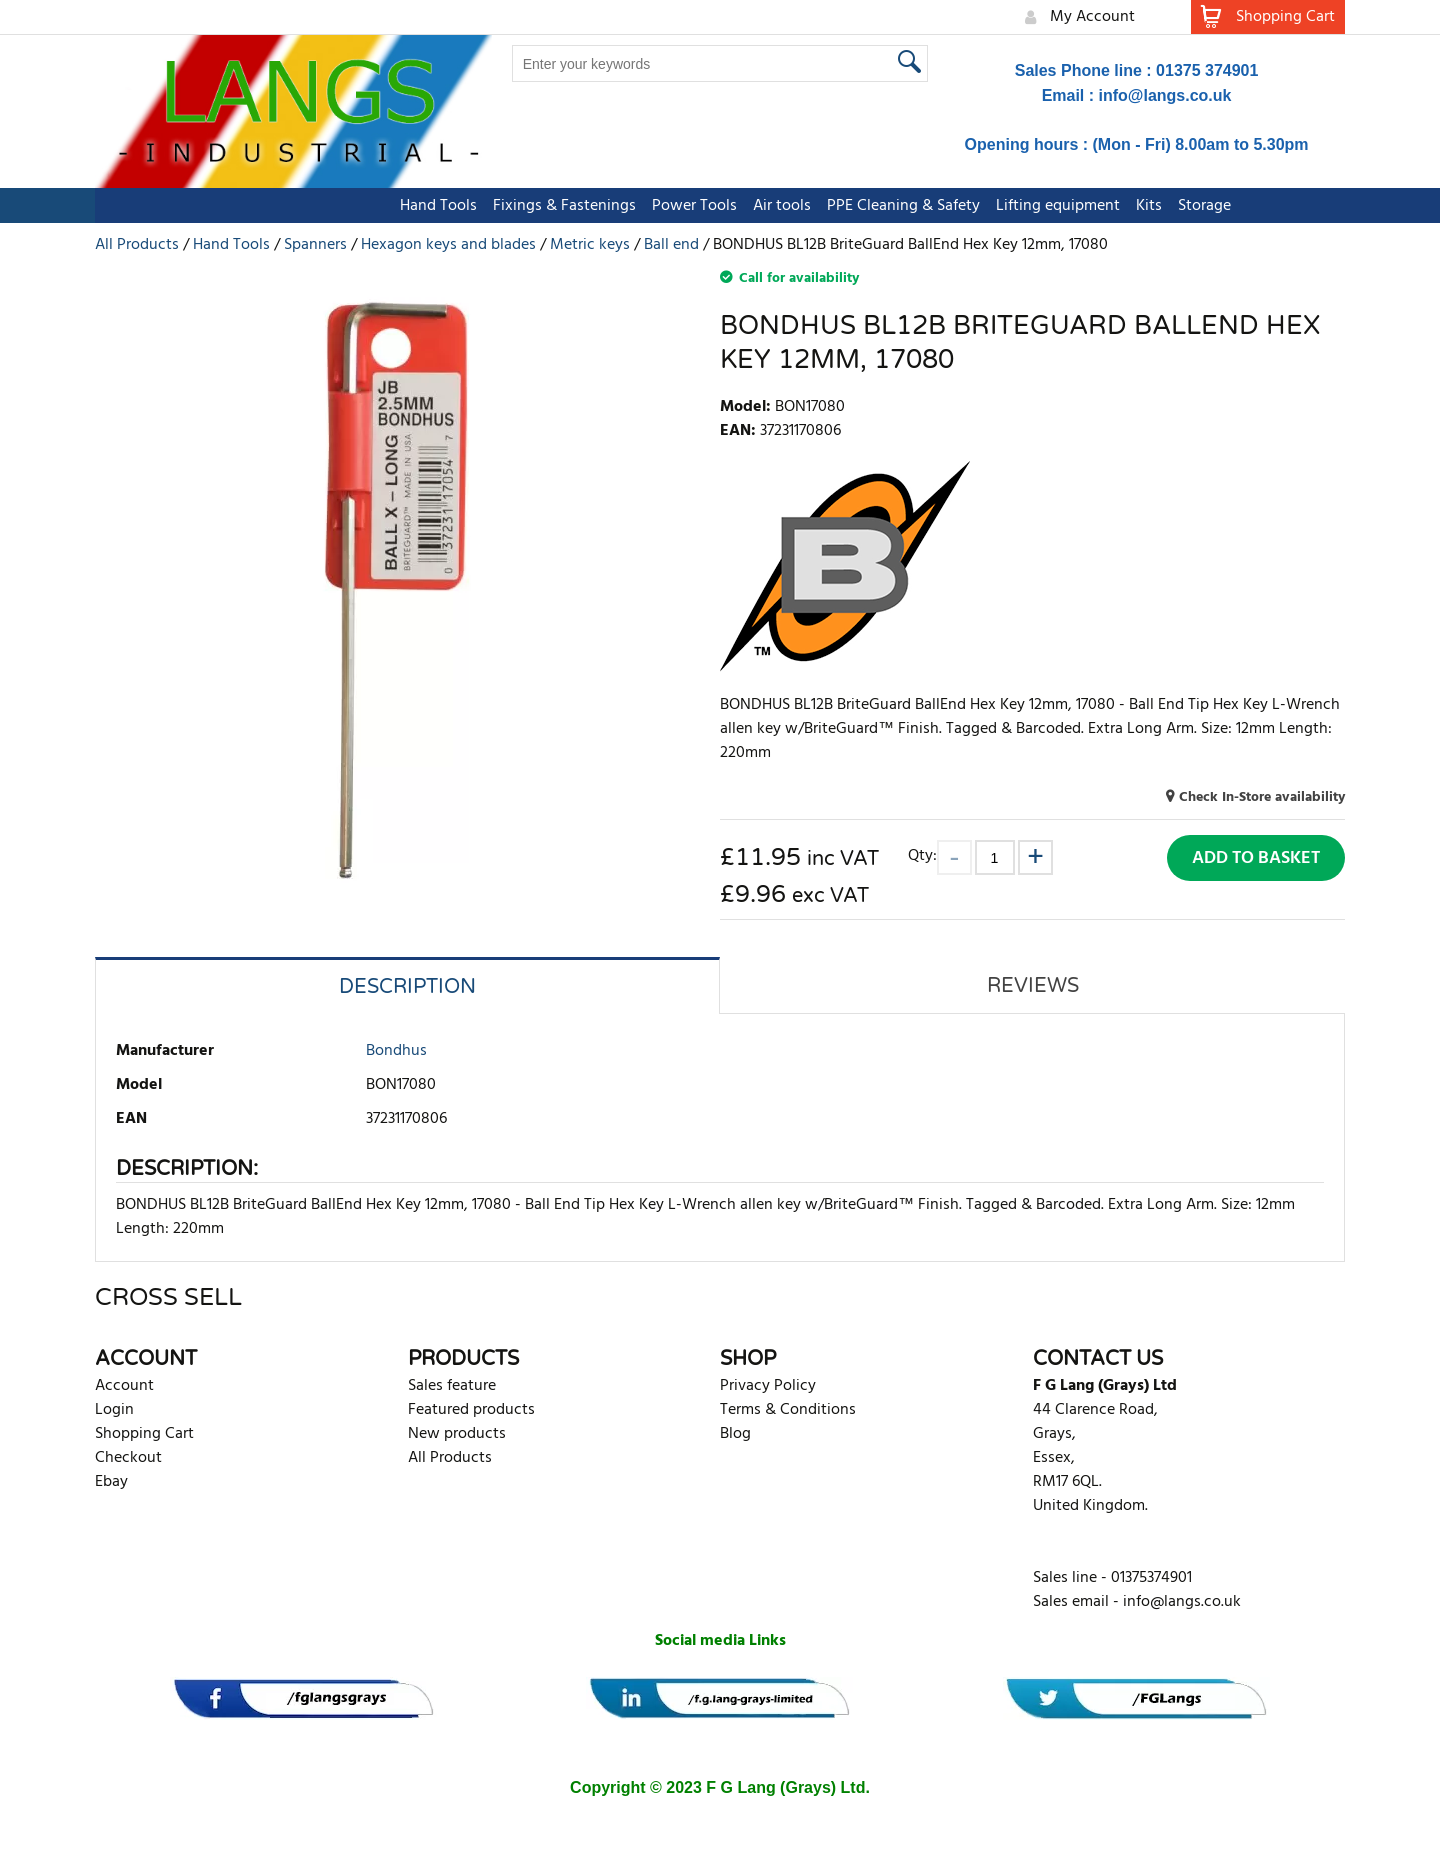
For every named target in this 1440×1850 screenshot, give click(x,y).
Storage (1109, 206)
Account (124, 1386)
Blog (735, 1434)
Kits (1054, 206)
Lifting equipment (963, 206)
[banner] (303, 1698)
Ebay (111, 1482)
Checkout (128, 1458)
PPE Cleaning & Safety (808, 206)
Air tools (687, 206)
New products (457, 1434)
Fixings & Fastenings (469, 206)
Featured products (471, 1410)
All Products (450, 1458)
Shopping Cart (144, 1434)
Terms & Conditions (788, 1410)
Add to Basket (1256, 858)
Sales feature (452, 1386)
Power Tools (599, 206)
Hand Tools (343, 206)
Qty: (922, 855)
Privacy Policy (768, 1386)
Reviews (1033, 986)
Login (114, 1410)
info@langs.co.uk (1165, 95)
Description (407, 987)
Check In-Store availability (1262, 797)
